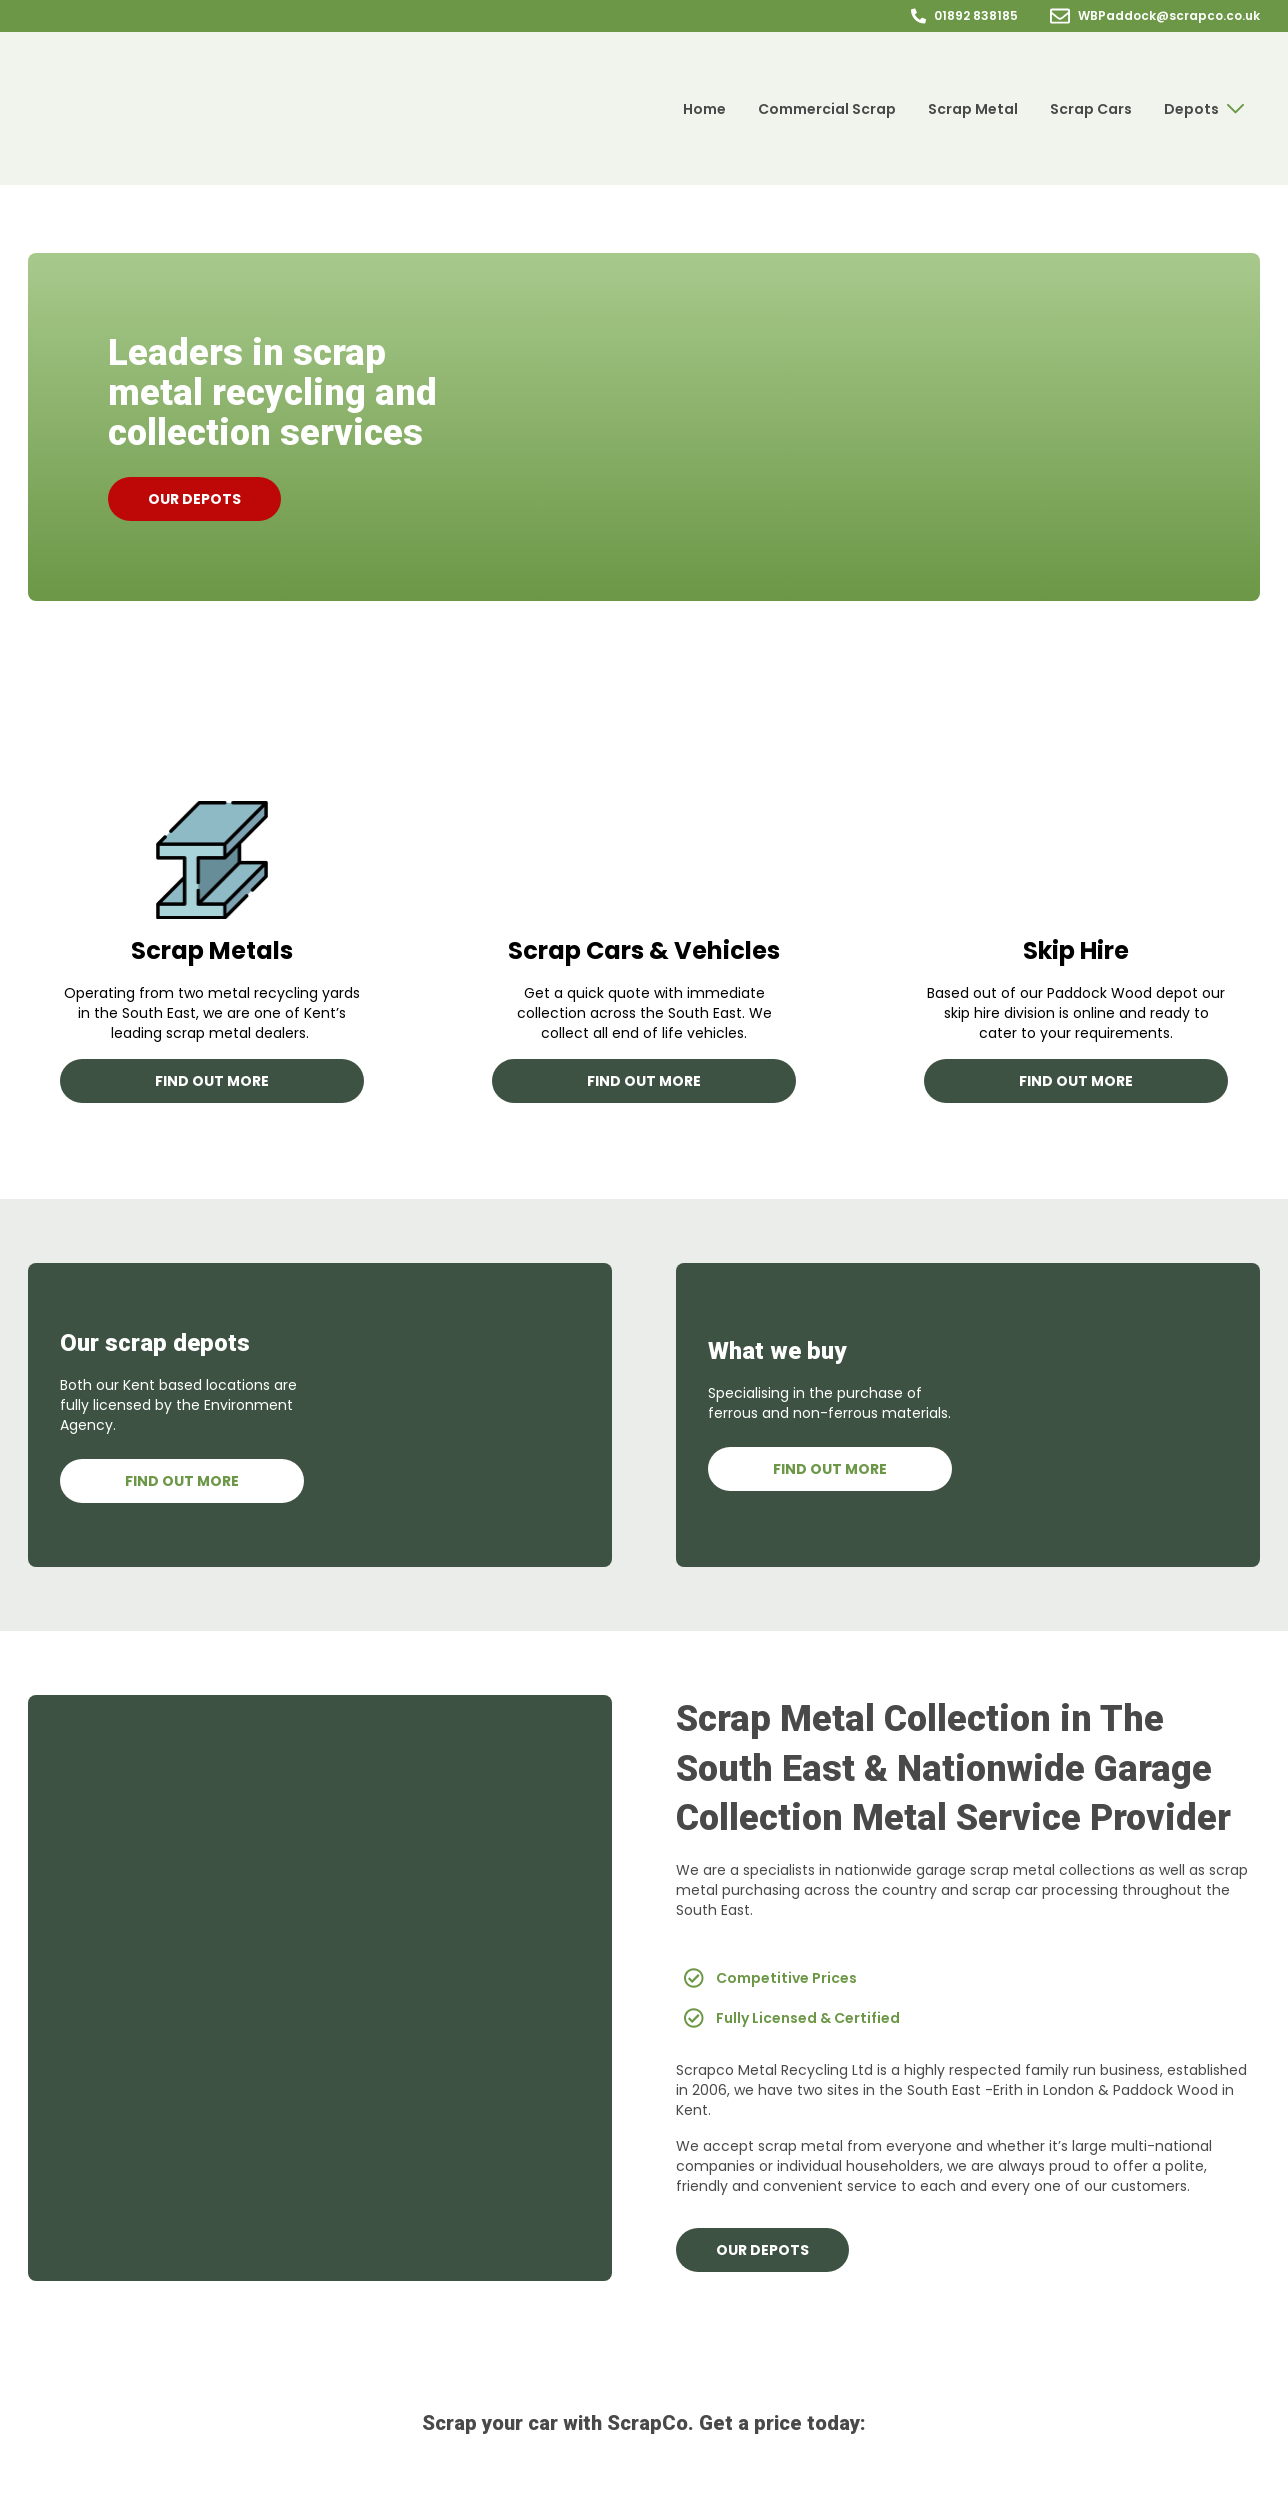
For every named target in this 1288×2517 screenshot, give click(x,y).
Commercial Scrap (827, 109)
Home (704, 109)
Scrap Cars (1091, 109)
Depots (1204, 109)
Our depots (194, 499)
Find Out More (182, 1481)
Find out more (212, 1081)
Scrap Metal (973, 109)
